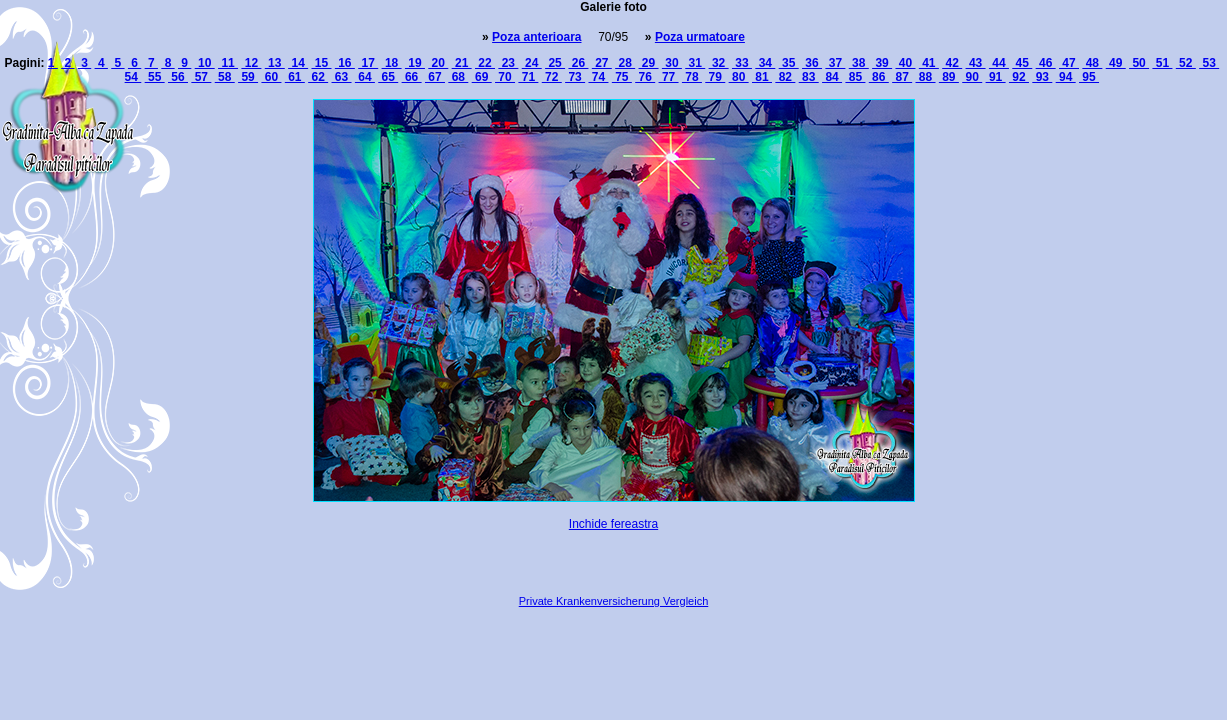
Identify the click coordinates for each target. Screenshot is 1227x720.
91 (996, 77)
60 (271, 77)
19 (415, 63)
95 (1089, 77)
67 (435, 77)
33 (742, 63)
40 (905, 63)
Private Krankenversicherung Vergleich (614, 601)
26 (578, 63)
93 (1042, 77)
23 (508, 63)
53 (1209, 63)
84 (832, 77)
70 (505, 77)
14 (298, 63)
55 (155, 77)
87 (902, 77)
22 (485, 63)
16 (345, 63)
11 (228, 63)
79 (715, 77)
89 (949, 77)
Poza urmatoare (700, 37)
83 (809, 77)
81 (762, 77)
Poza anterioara (536, 37)
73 (575, 77)
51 (1162, 63)
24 (532, 63)
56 (178, 77)
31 (695, 63)
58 (225, 77)
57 (201, 77)
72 (552, 77)
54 (133, 77)
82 (785, 77)
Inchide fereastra (613, 524)
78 (692, 77)
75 (622, 77)
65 (388, 77)
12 (251, 63)
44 (999, 63)
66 (412, 77)
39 (882, 63)
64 (365, 77)
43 (976, 63)
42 (952, 63)
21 (462, 63)
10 (205, 63)
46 (1046, 63)
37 (835, 63)
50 (1139, 63)
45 (1022, 63)
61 (295, 77)
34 (765, 63)
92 (1019, 77)
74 (598, 77)
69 (482, 77)
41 (929, 63)
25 (555, 63)
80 (739, 77)
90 (972, 77)
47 (1069, 63)
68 (458, 77)
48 (1092, 63)
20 (438, 63)
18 (392, 63)
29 (649, 63)
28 (625, 63)
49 (1116, 63)
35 (789, 63)
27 (602, 63)
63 (342, 77)
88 (926, 77)
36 (812, 63)
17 (368, 63)
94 (1066, 77)
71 (528, 77)
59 (248, 77)
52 (1186, 63)
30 (672, 63)
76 (645, 77)
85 (855, 77)
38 (859, 63)
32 (719, 63)
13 (275, 63)
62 (318, 77)
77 (669, 77)
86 (879, 77)
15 (321, 63)
